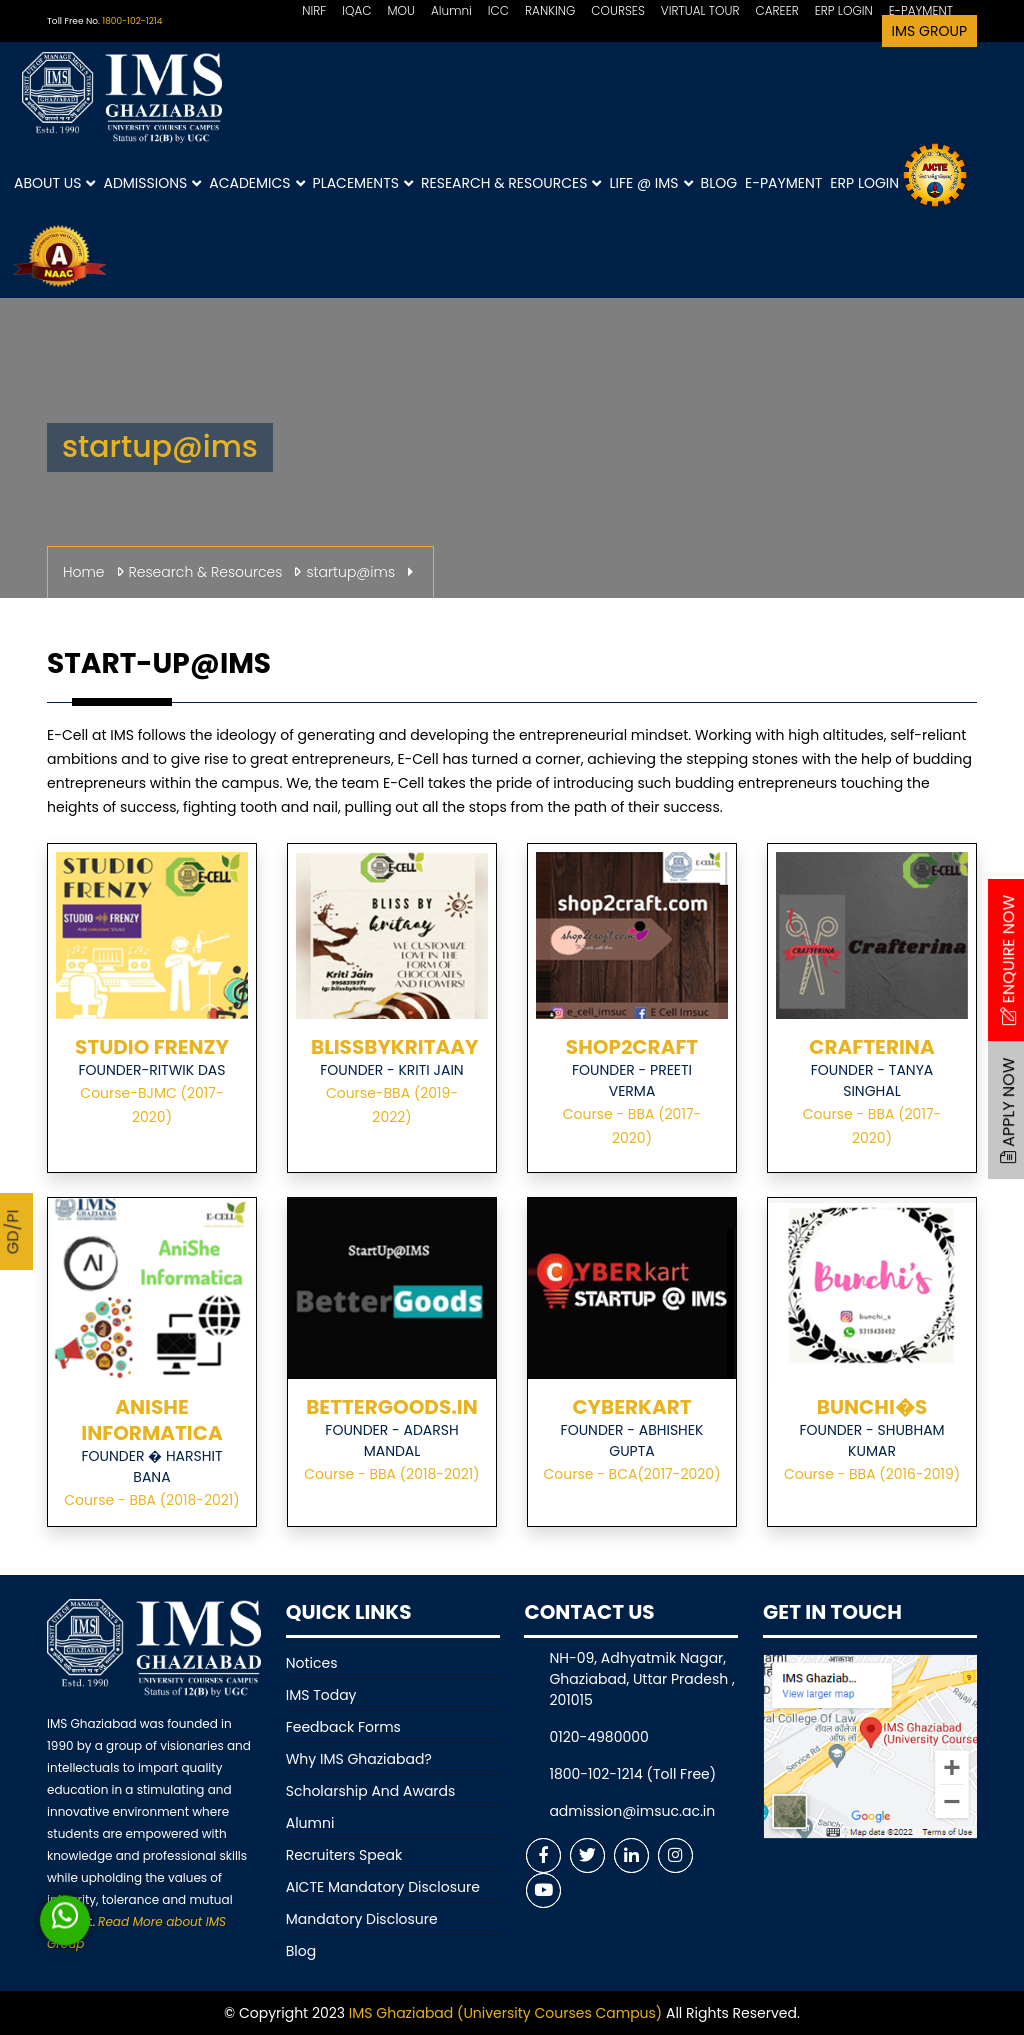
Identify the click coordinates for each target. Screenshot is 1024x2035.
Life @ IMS (650, 183)
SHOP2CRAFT (632, 1047)
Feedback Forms (343, 1727)
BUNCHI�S (872, 1407)
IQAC (356, 10)
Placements (363, 183)
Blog (719, 183)
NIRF (314, 10)
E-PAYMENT (921, 10)
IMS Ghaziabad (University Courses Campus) (505, 2013)
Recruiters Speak (344, 1855)
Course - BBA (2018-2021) (151, 1500)
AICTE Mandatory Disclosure (383, 1887)
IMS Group (929, 31)
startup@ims (350, 572)
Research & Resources (511, 183)
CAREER (776, 10)
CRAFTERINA (871, 1047)
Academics (256, 183)
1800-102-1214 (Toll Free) (632, 1774)
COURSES (617, 10)
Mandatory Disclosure (362, 1919)
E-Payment (783, 183)
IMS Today (321, 1695)
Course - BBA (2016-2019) (872, 1474)
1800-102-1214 (132, 21)
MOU (401, 10)
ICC (498, 10)
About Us (54, 183)
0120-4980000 (598, 1737)
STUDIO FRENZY (152, 1047)
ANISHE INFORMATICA (151, 1420)
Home (84, 572)
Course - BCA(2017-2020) (631, 1474)
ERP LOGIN (844, 10)
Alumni (451, 10)
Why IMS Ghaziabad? (359, 1759)
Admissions (152, 183)
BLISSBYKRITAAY (394, 1047)
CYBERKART (631, 1407)
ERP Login (864, 183)
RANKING (550, 10)
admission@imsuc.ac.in (632, 1811)
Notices (312, 1663)
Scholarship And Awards (371, 1791)
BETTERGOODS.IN (392, 1407)
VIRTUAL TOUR (700, 10)
